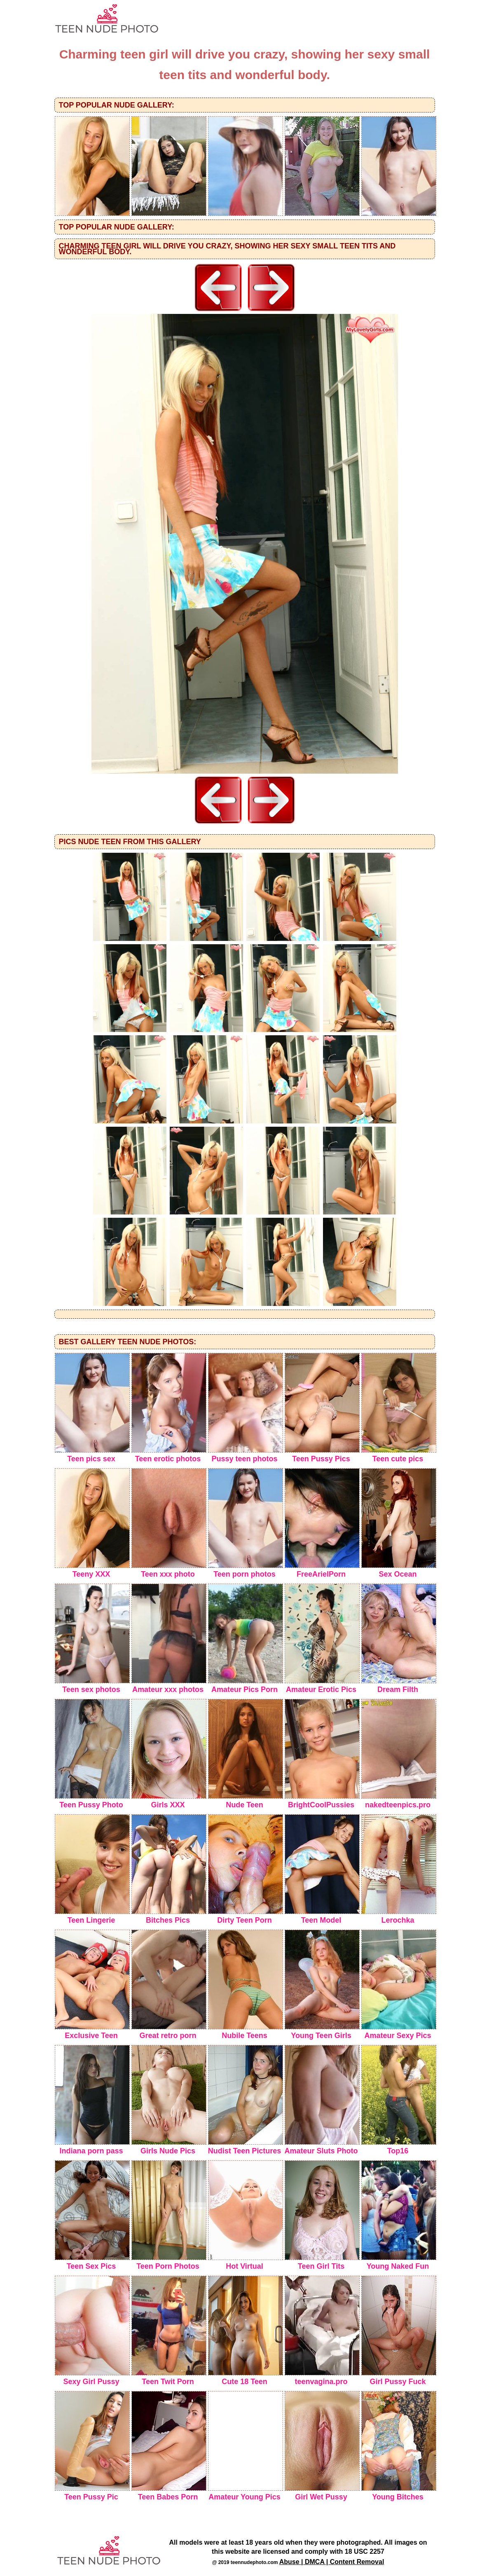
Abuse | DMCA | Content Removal (331, 2561)
